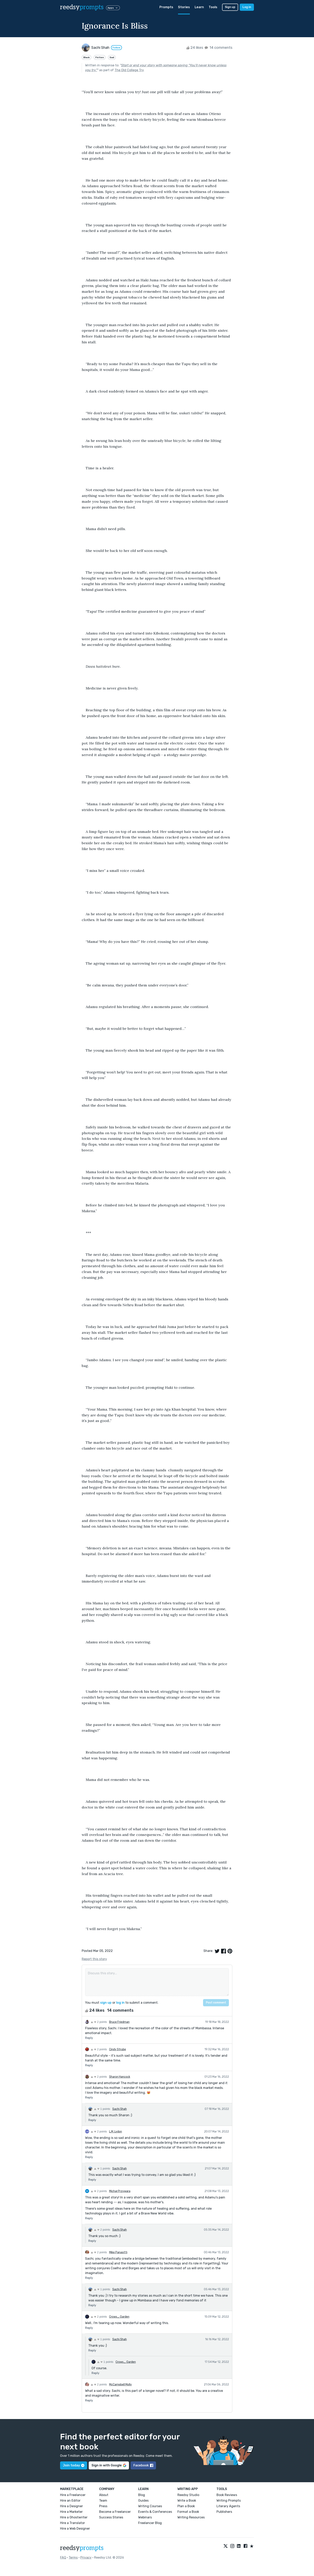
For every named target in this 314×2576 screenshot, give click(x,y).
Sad (112, 57)
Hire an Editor (70, 2500)
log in (120, 2002)
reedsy (82, 2548)
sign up (106, 2002)
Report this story (94, 1959)
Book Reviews (226, 2495)
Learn (199, 7)
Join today (73, 2465)
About (103, 2495)
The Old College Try (129, 70)
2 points (99, 2021)
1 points (102, 2108)
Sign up (230, 7)
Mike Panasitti (118, 2252)
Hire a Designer (71, 2506)
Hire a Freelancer (73, 2495)
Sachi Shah (119, 2109)
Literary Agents (228, 2506)
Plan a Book (186, 2506)
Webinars (145, 2517)
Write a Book (186, 2500)
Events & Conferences (155, 2512)
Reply (89, 2038)
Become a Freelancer (115, 2512)
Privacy (86, 2557)
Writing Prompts (228, 2500)
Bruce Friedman (119, 2022)
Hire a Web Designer (75, 2528)
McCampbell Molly (120, 2384)
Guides (143, 2500)
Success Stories (111, 2517)
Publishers (224, 2512)
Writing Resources (191, 2517)
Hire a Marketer (71, 2512)
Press (103, 2506)
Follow (116, 47)
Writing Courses (150, 2506)
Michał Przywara (119, 2191)
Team (103, 2500)
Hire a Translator (72, 2523)
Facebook (143, 2465)
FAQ (63, 2557)
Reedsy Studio (188, 2495)
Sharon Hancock (119, 2076)
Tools (213, 7)
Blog (141, 2495)
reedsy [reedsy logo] (82, 7)
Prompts (166, 7)
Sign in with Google (109, 2465)
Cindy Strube (117, 2049)
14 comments (218, 47)
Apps (113, 7)
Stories (184, 7)
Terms (73, 2557)
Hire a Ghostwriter (74, 2517)
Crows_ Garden (119, 2316)
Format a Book (188, 2512)
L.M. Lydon (115, 2131)
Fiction (99, 57)
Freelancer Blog (150, 2523)
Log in (247, 7)
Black (86, 57)
